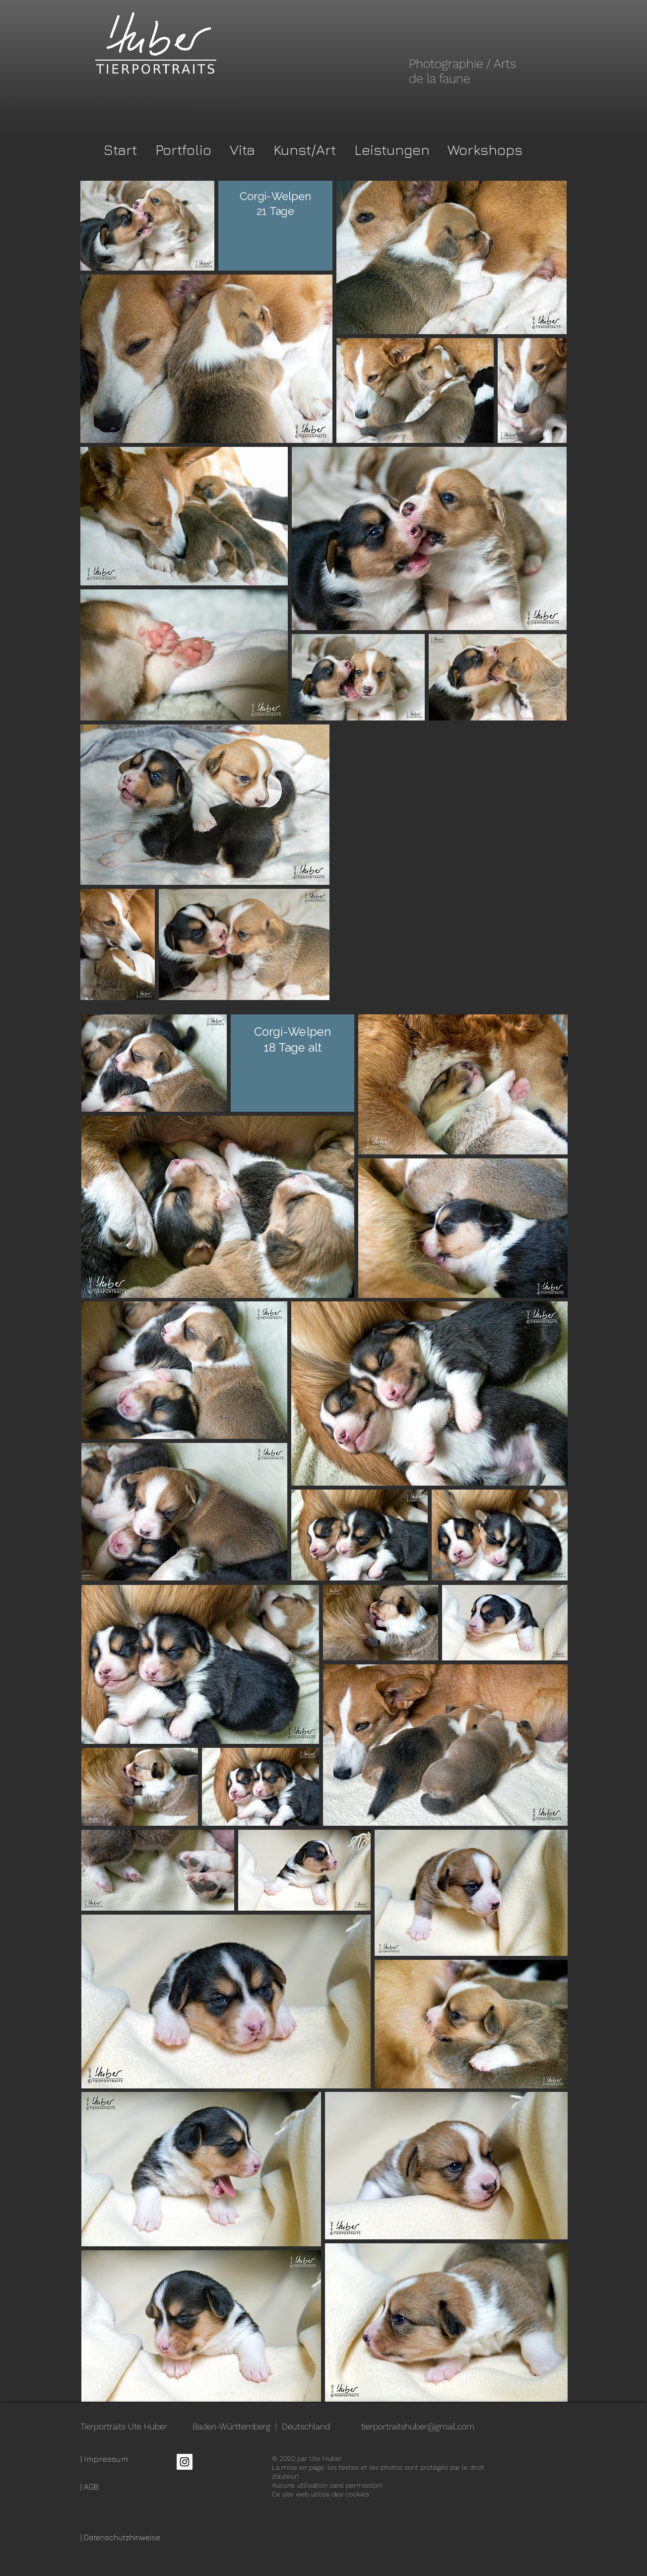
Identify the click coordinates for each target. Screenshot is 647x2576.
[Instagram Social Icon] (185, 2462)
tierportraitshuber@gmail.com (417, 2427)
